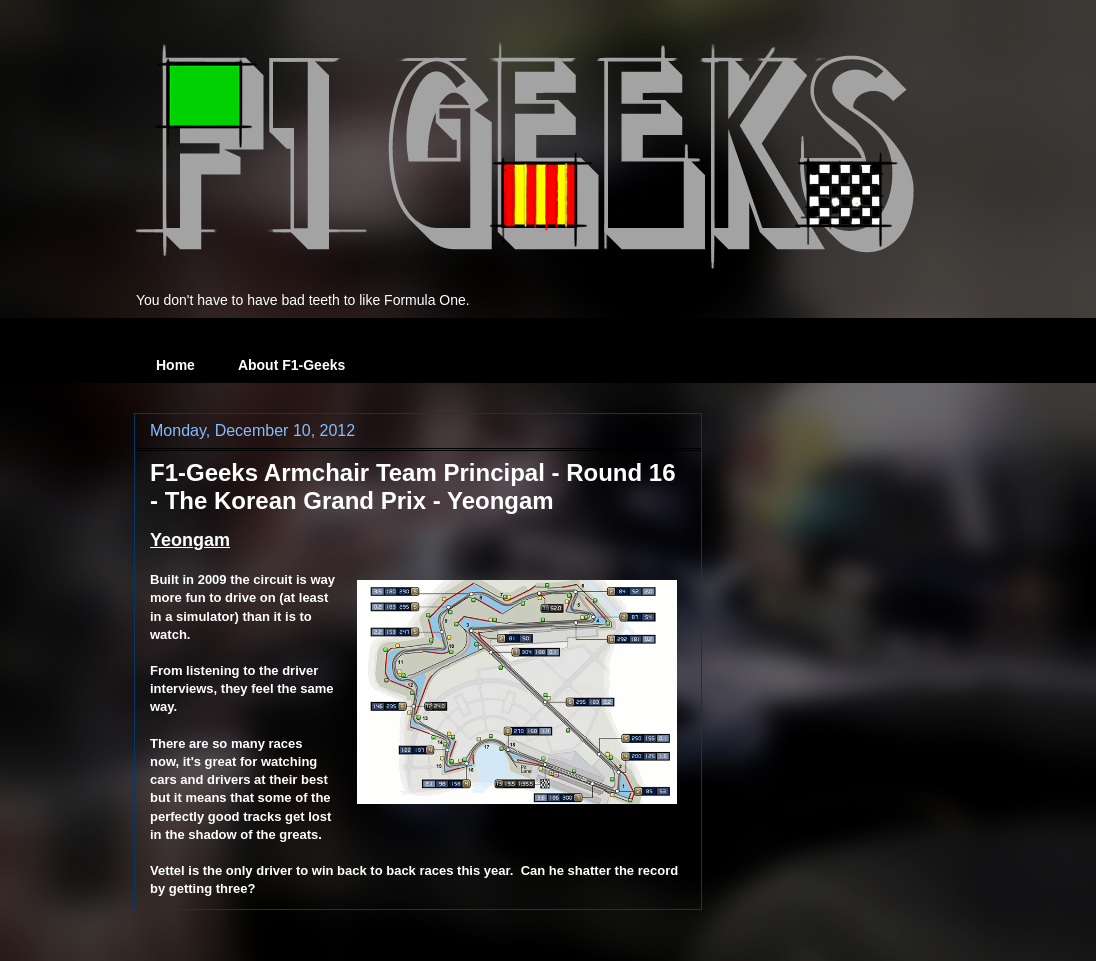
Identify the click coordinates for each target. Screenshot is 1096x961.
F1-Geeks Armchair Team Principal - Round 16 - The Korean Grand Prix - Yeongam (413, 486)
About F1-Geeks (291, 365)
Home (175, 365)
